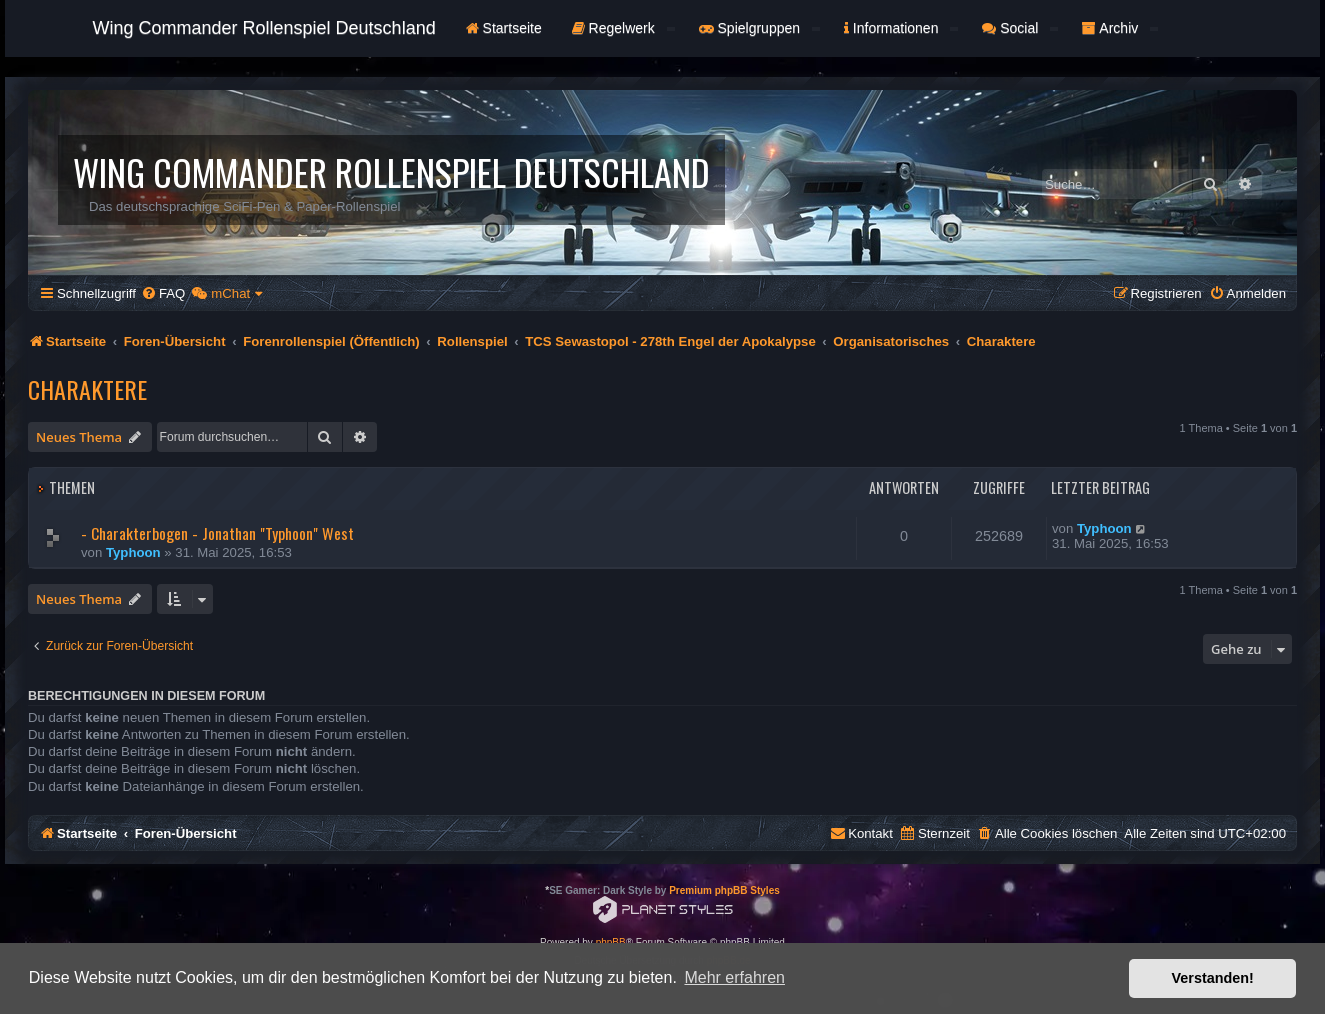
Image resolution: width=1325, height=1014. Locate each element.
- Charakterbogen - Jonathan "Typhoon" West (217, 533)
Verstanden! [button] (1213, 978)
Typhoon (133, 552)
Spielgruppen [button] (759, 28)
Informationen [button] (901, 28)
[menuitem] (163, 293)
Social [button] (1020, 28)
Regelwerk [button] (623, 28)
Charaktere (87, 389)
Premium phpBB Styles (724, 890)
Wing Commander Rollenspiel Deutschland (264, 28)
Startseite (504, 28)
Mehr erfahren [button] (734, 977)
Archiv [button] (1120, 28)
